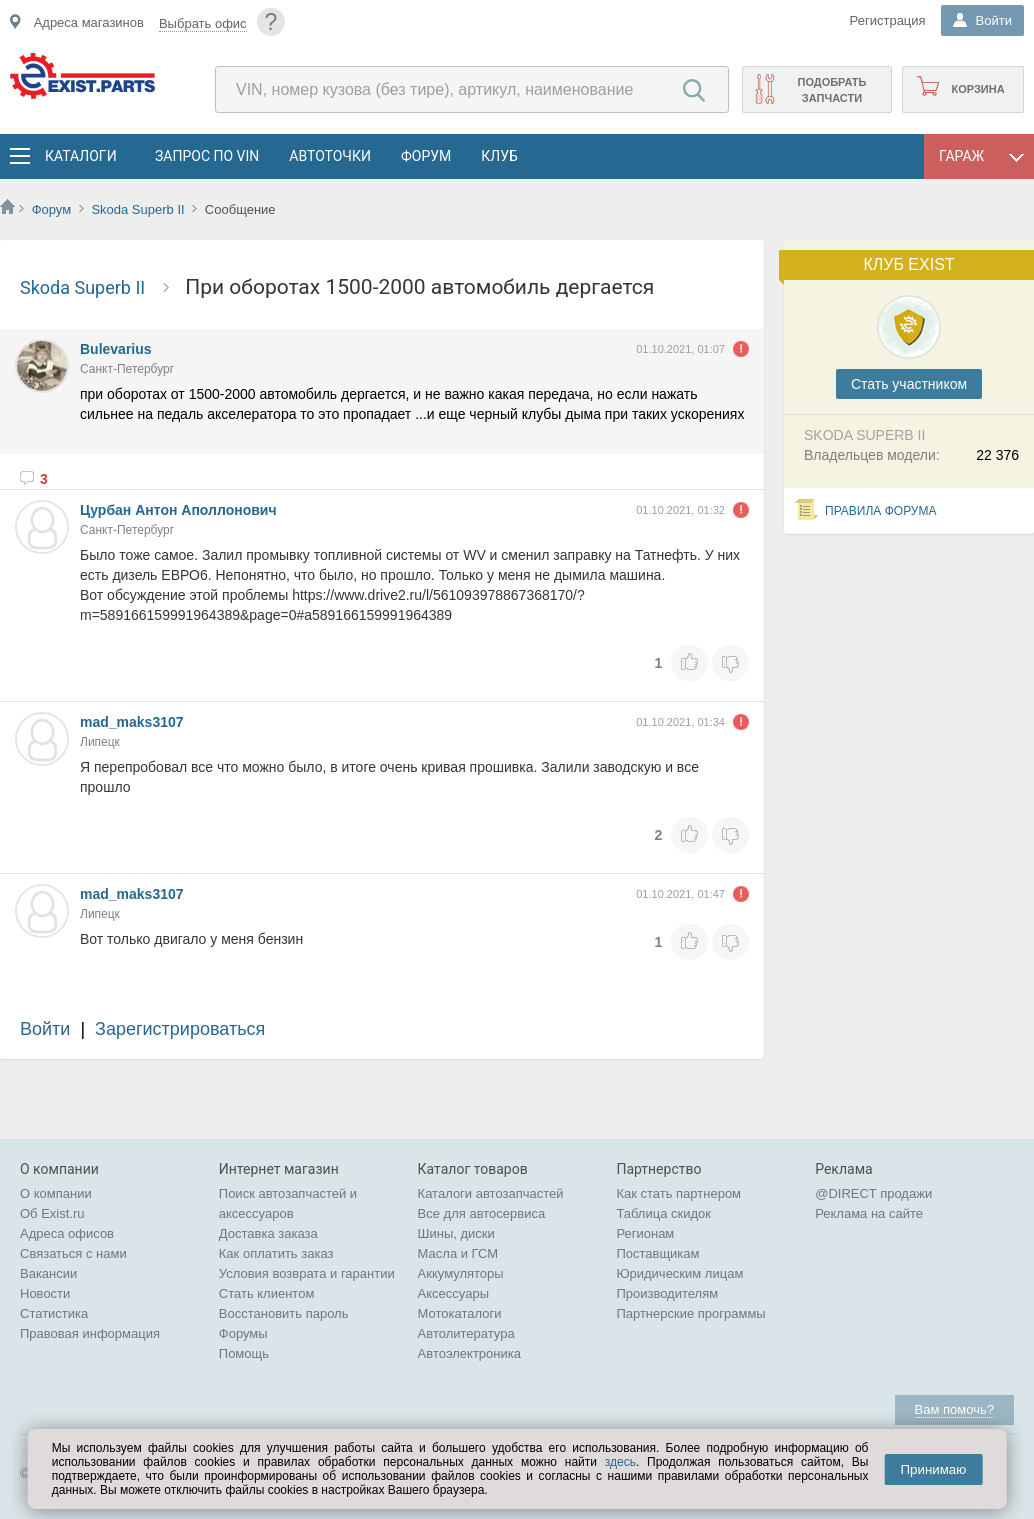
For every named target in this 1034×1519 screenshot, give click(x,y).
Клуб (499, 156)
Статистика (54, 1313)
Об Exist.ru (52, 1213)
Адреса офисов (67, 1233)
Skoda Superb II (137, 209)
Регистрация (888, 20)
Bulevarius (116, 349)
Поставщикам (657, 1253)
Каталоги (80, 156)
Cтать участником (909, 384)
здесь (620, 1462)
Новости (45, 1293)
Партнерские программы (690, 1313)
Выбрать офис (203, 23)
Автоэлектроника (469, 1353)
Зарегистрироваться (180, 1029)
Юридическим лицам (679, 1273)
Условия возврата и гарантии (307, 1273)
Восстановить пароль (284, 1313)
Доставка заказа (268, 1233)
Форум (426, 156)
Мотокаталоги (460, 1313)
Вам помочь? (954, 1409)
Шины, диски (456, 1233)
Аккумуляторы (461, 1273)
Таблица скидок (663, 1213)
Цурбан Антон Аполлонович (178, 510)
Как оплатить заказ (276, 1253)
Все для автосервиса (482, 1213)
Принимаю (933, 1469)
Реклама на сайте (869, 1213)
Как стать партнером (678, 1193)
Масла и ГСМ (458, 1253)
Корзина (977, 89)
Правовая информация (90, 1333)
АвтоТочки (330, 156)
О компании (56, 1193)
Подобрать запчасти (831, 90)
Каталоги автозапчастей (491, 1193)
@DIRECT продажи (873, 1193)
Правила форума (881, 511)
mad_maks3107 (132, 722)
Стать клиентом (267, 1293)
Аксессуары (453, 1293)
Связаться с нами (73, 1253)
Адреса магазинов (89, 22)
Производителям (667, 1293)
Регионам (645, 1233)
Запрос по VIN (207, 156)
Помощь (244, 1353)
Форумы (243, 1333)
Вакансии (48, 1273)
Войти (45, 1029)
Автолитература (466, 1333)
